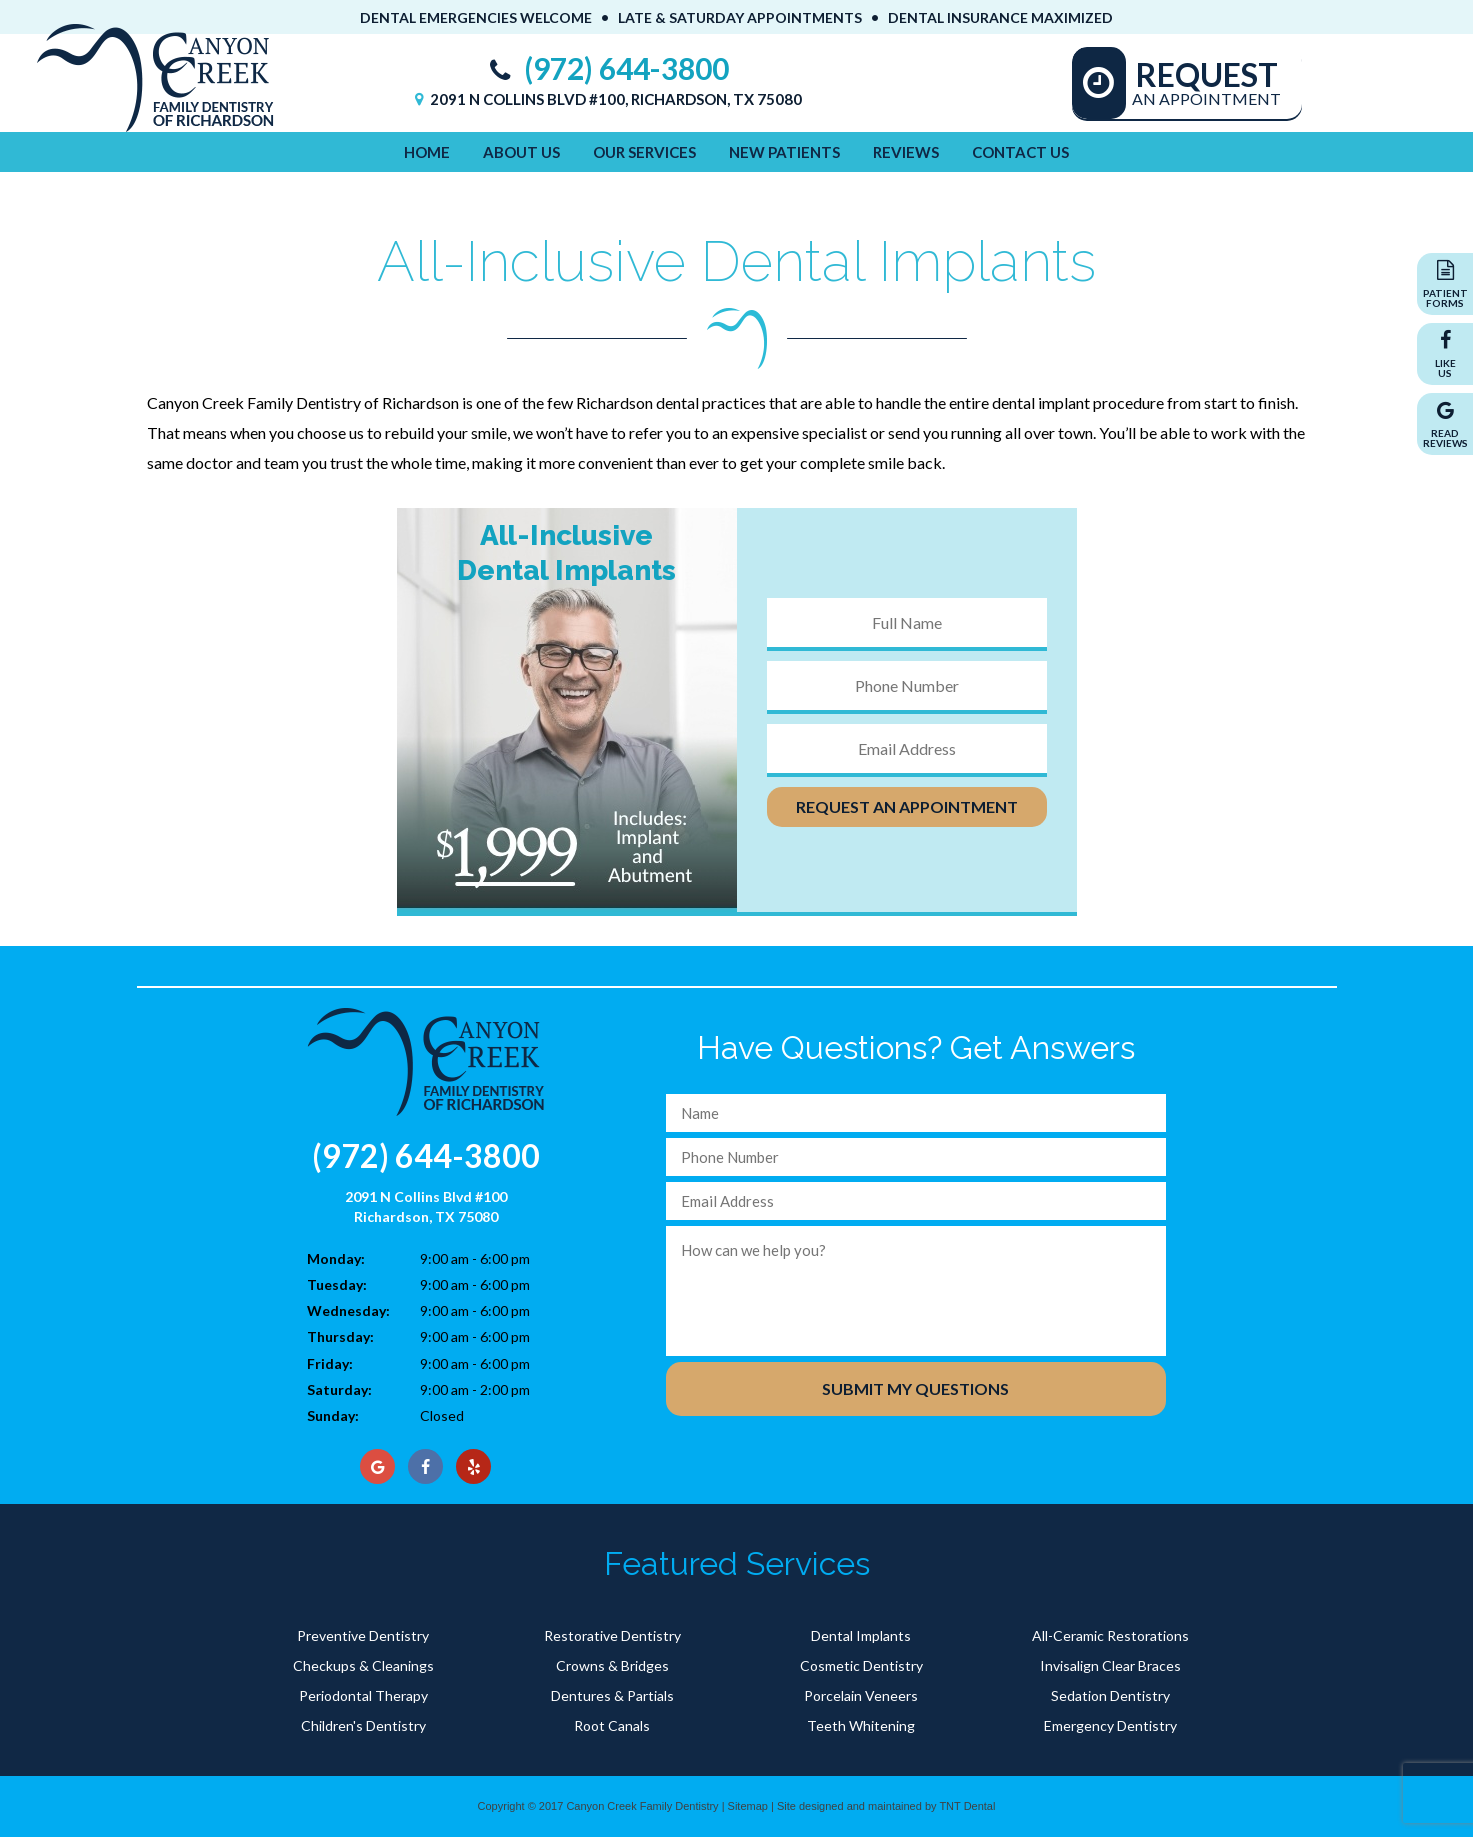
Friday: (330, 1363)
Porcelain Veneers (861, 1695)
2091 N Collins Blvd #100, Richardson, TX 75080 (605, 99)
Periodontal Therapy (363, 1695)
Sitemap (748, 1806)
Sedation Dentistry (1110, 1695)
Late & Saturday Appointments (740, 17)
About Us (521, 152)
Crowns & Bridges (612, 1665)
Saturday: (339, 1389)
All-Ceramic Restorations (1110, 1635)
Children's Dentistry (363, 1725)
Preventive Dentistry (363, 1635)
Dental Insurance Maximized (1000, 17)
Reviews (906, 152)
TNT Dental (967, 1806)
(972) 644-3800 (604, 68)
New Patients (784, 152)
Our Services (644, 152)
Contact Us (1020, 152)
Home (427, 152)
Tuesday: (337, 1284)
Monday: (336, 1258)
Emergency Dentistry (1110, 1725)
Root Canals (612, 1725)
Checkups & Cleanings (363, 1665)
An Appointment (1207, 81)
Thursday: (340, 1336)
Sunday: (333, 1415)
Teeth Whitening (861, 1725)
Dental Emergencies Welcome (476, 17)
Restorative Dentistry (612, 1635)
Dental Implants (861, 1635)
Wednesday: (348, 1310)
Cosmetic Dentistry (861, 1665)
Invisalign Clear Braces (1110, 1665)
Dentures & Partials (612, 1695)
